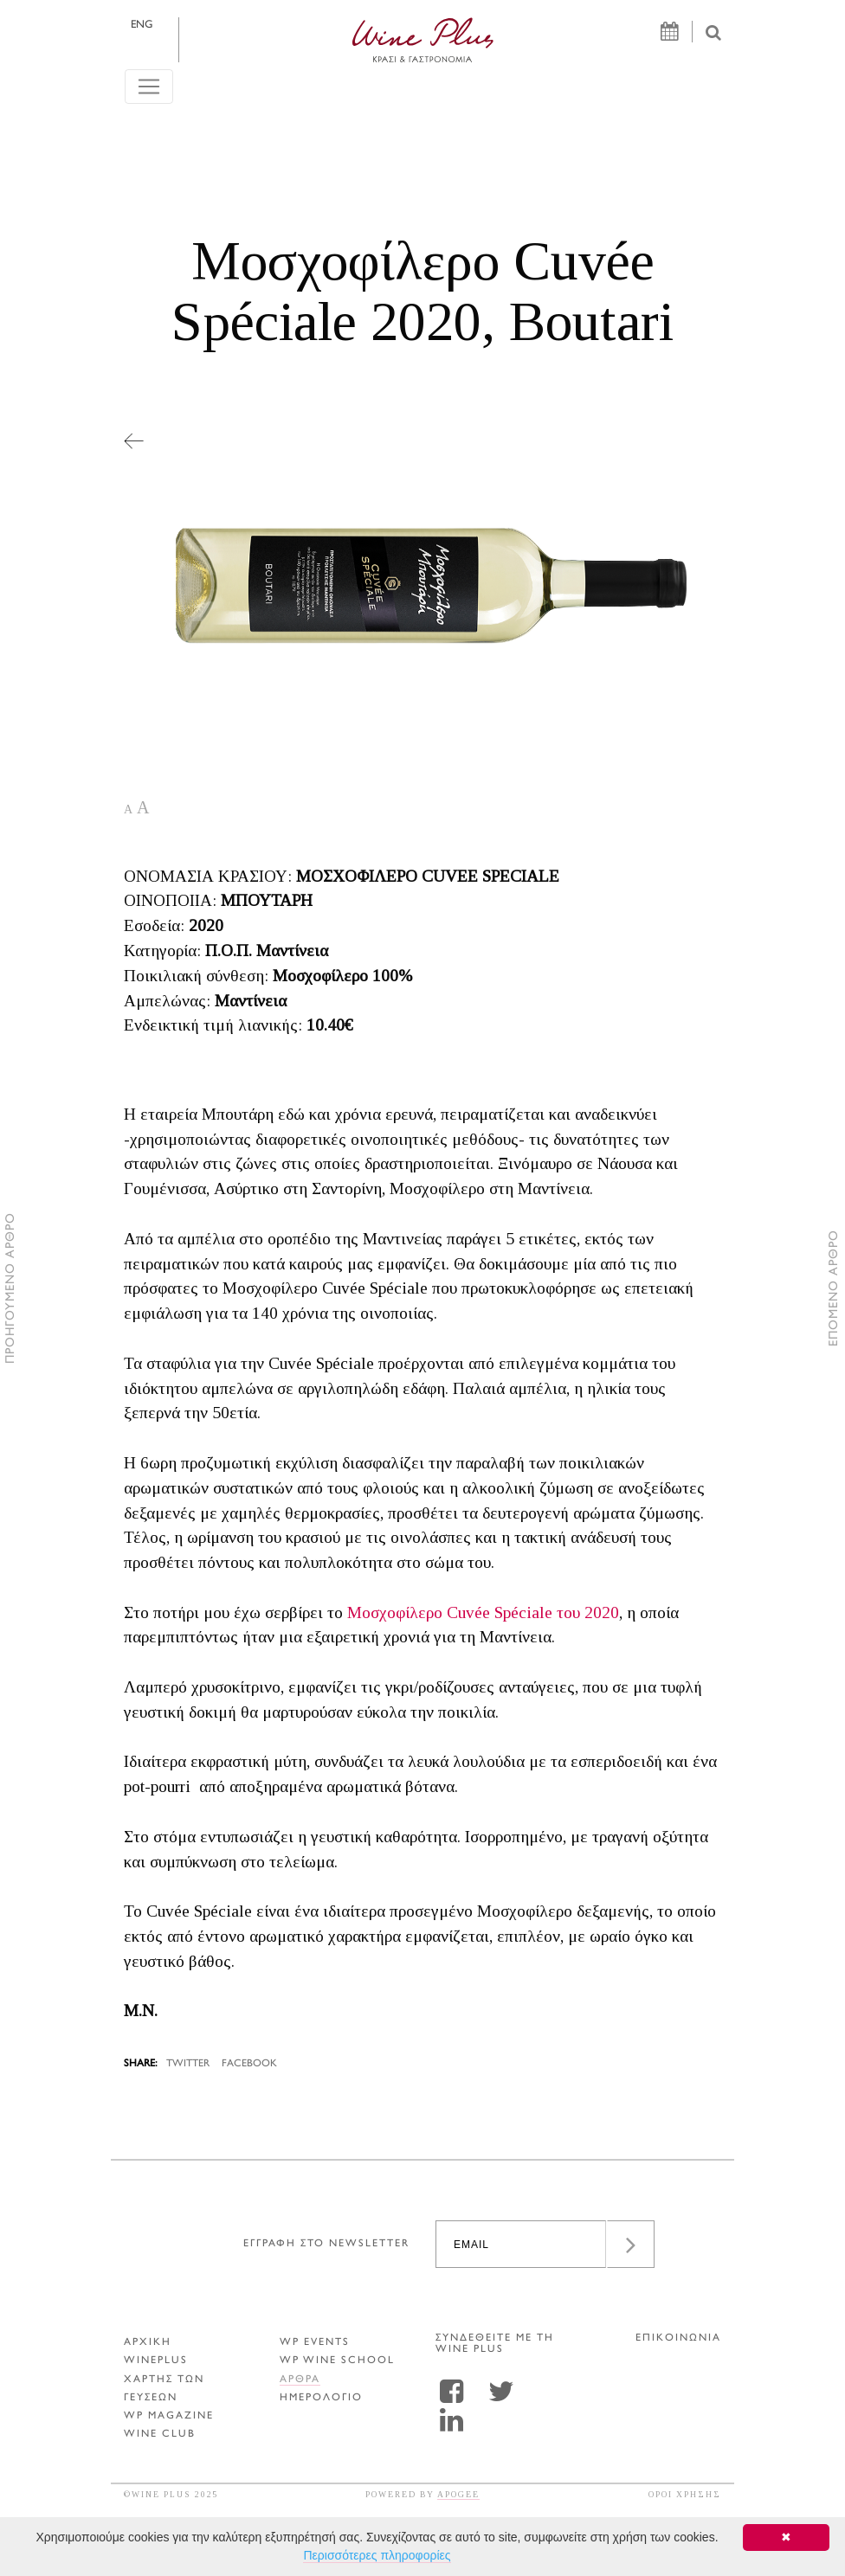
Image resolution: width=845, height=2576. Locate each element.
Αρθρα (300, 2380)
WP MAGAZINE (169, 2416)
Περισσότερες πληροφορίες (376, 2555)
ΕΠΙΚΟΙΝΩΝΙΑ (678, 2338)
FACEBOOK (249, 2064)
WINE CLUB (160, 2434)
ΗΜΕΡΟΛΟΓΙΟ (321, 2398)
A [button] (128, 809)
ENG (141, 25)
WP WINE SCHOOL (337, 2361)
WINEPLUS (156, 2361)
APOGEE (458, 2494)
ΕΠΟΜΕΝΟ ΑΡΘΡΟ (834, 1288)
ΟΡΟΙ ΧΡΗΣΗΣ (684, 2494)
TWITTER (188, 2064)
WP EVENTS (315, 2343)
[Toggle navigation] (149, 86)
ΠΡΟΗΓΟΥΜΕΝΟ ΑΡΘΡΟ (10, 1288)
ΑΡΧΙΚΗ (147, 2343)
